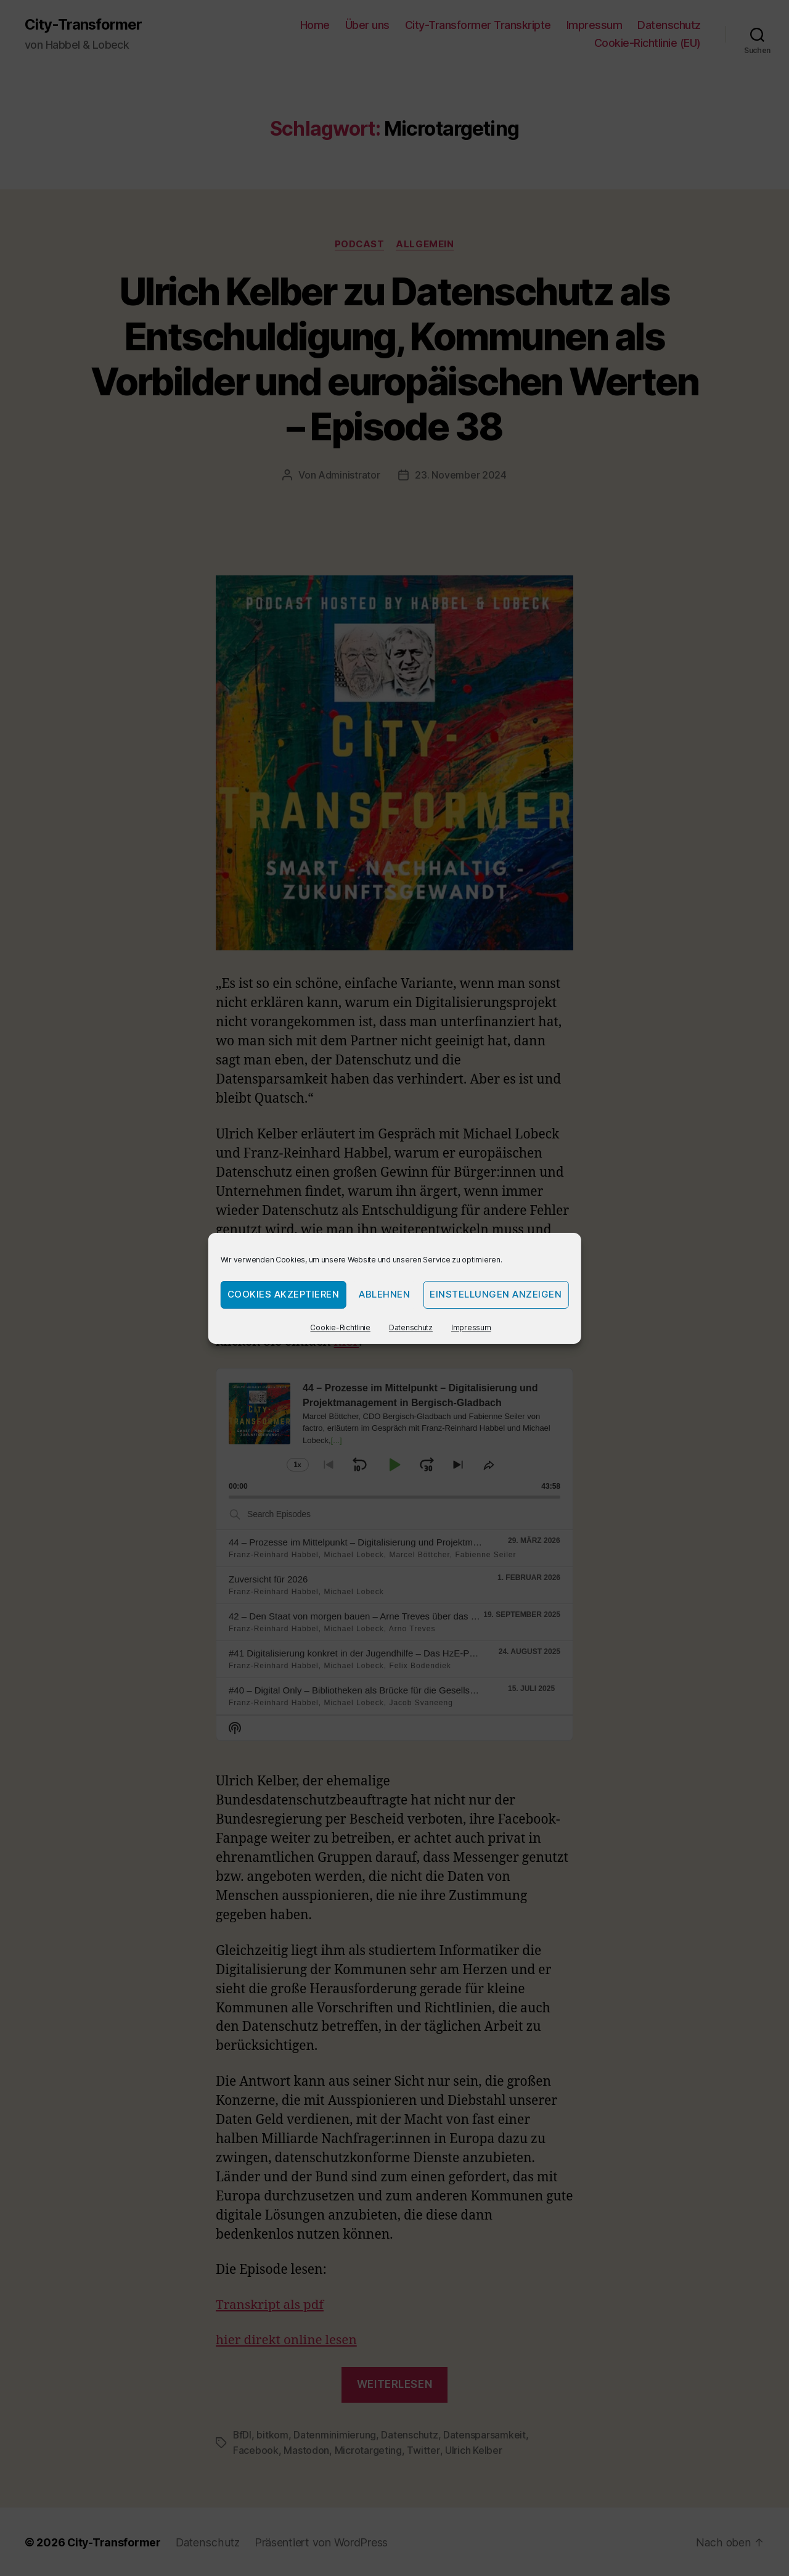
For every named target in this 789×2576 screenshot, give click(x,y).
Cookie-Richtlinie (340, 1327)
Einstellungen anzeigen (496, 1294)
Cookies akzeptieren (283, 1294)
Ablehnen (384, 1294)
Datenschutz (411, 1327)
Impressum (471, 1327)
